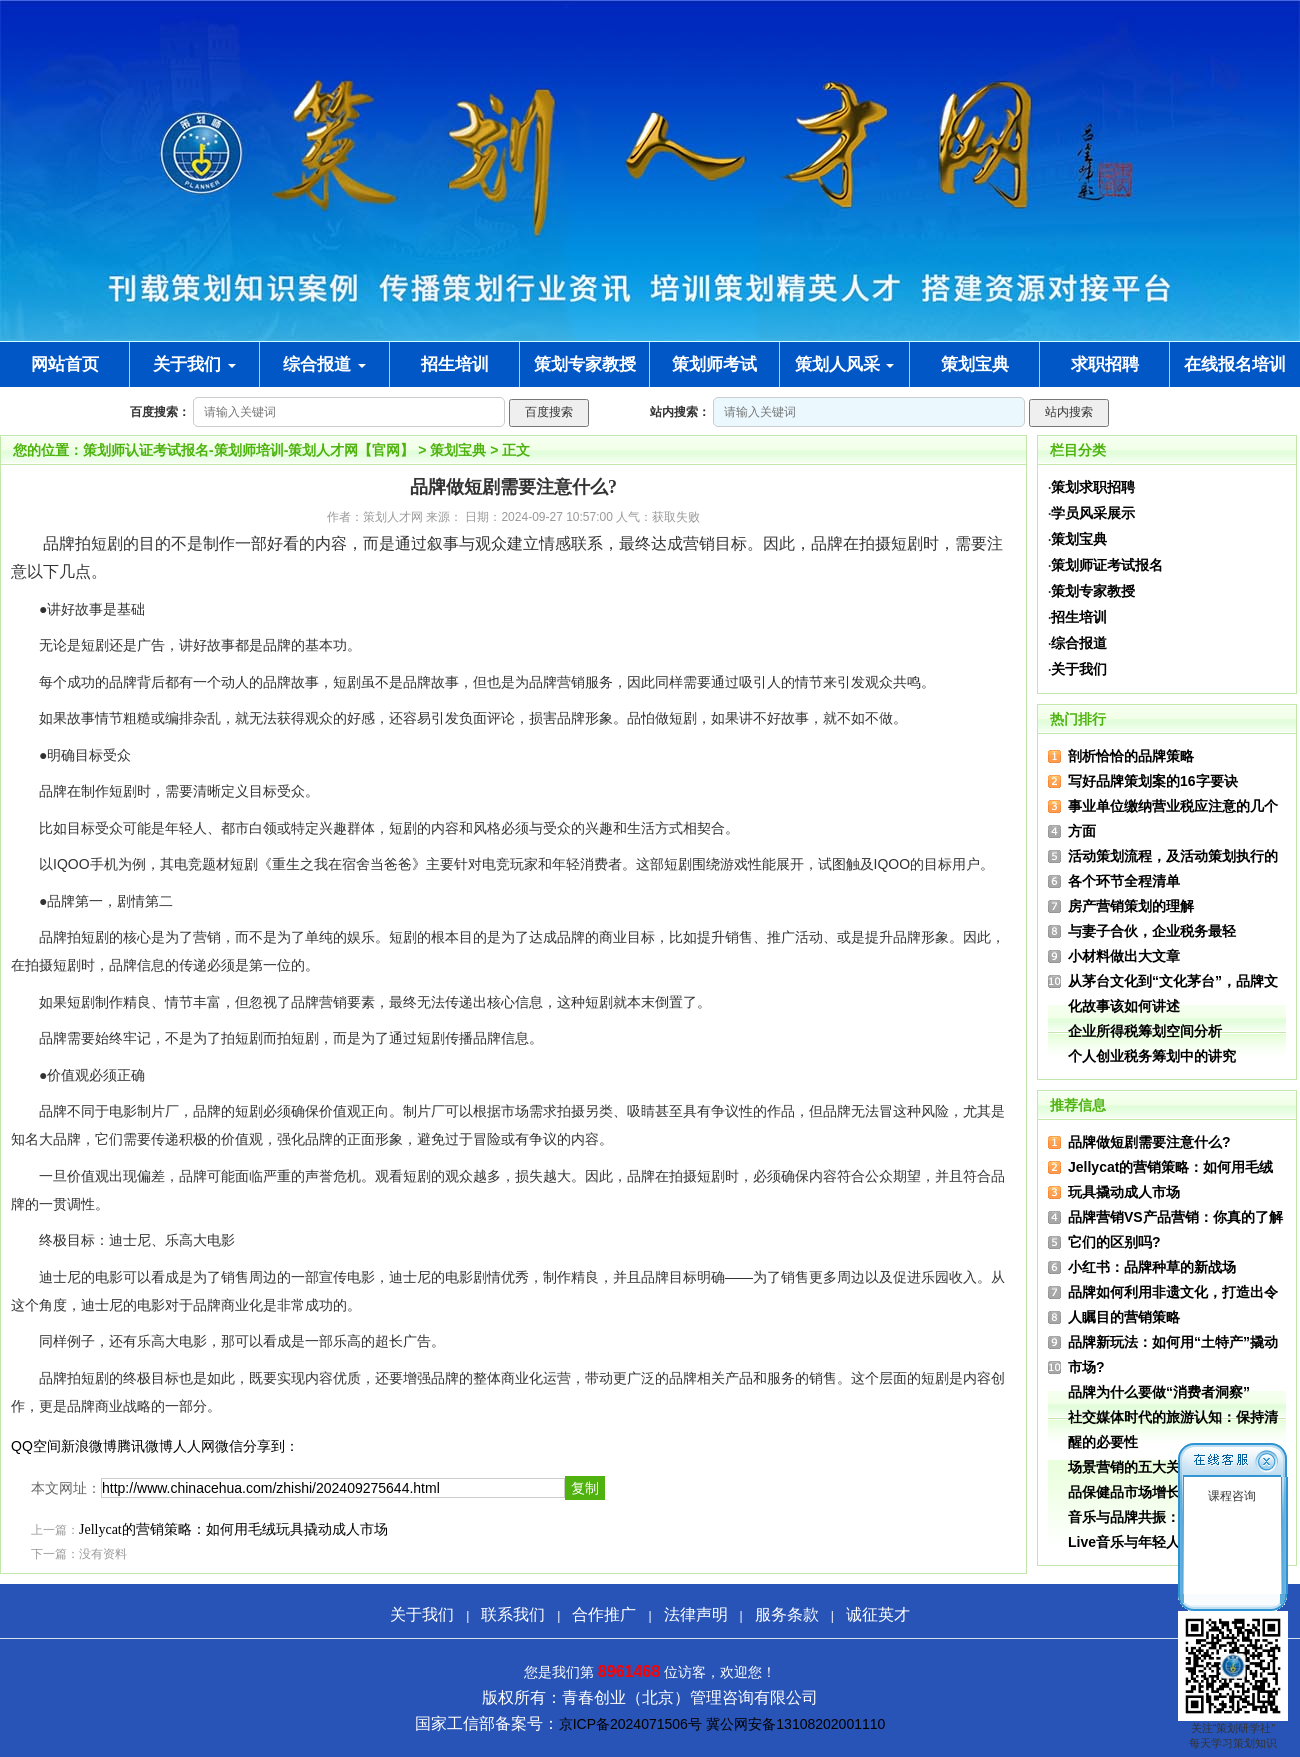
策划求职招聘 (1093, 487)
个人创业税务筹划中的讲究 (1152, 1056)
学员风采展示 (1093, 513)
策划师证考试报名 (1107, 565)
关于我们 (194, 364)
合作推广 (604, 1614)
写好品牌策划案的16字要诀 (1153, 781)
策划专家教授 (1093, 591)
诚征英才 (878, 1614)
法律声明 (696, 1614)
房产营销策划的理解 (1131, 906)
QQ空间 (36, 1446)
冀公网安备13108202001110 (795, 1724)
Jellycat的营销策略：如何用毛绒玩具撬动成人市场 (233, 1529)
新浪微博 (89, 1446)
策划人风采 (845, 364)
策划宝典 (458, 450)
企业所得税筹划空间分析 (1145, 1031)
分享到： (271, 1446)
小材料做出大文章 (1124, 956)
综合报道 (324, 364)
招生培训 (1079, 617)
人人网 (194, 1446)
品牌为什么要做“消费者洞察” (1159, 1392)
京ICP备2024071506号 (630, 1724)
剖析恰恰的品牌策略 (1131, 756)
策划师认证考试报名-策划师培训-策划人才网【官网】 (248, 450)
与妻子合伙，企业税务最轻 (1152, 931)
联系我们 (513, 1614)
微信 (229, 1446)
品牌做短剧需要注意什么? (1149, 1142)
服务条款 (787, 1614)
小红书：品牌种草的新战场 (1152, 1267)
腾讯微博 (145, 1446)
